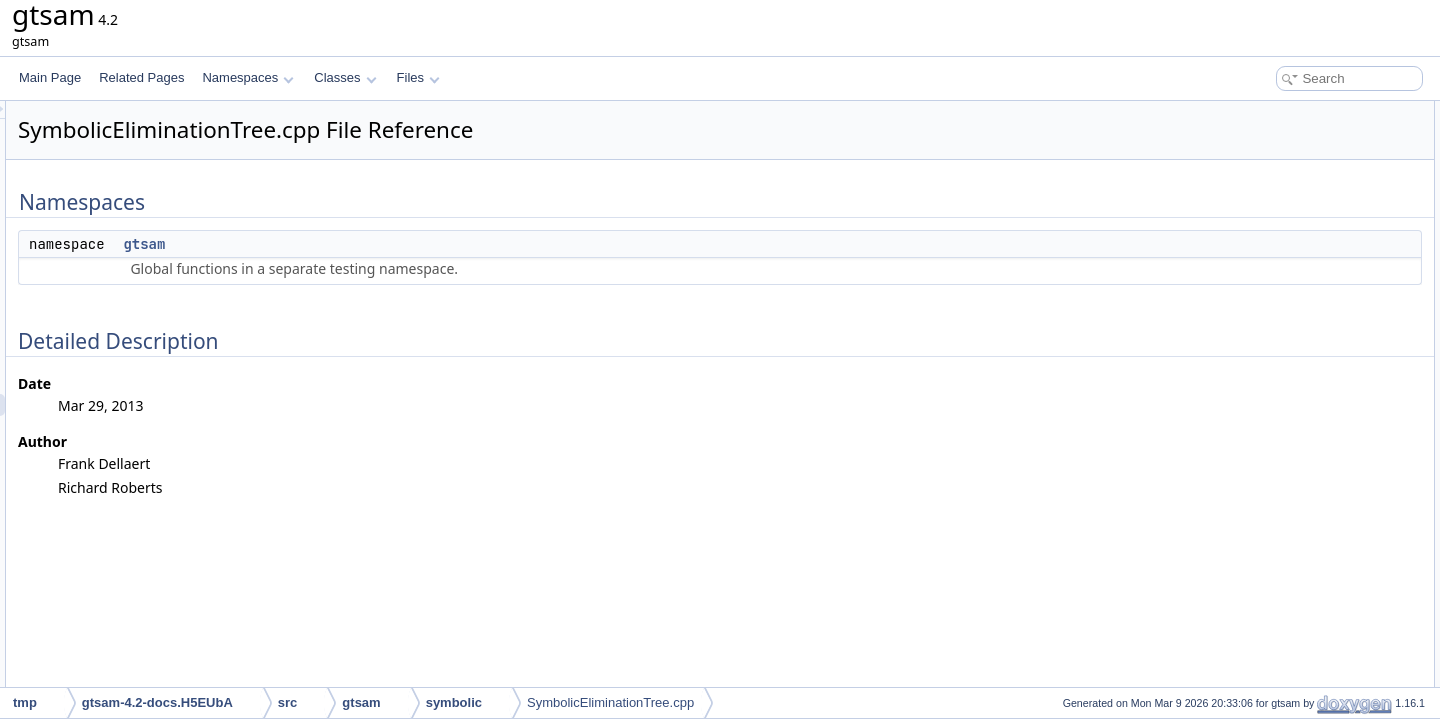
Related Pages (141, 77)
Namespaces (247, 77)
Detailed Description (1270, 156)
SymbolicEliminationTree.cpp (610, 702)
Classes (345, 77)
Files (418, 77)
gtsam (394, 244)
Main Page (50, 77)
